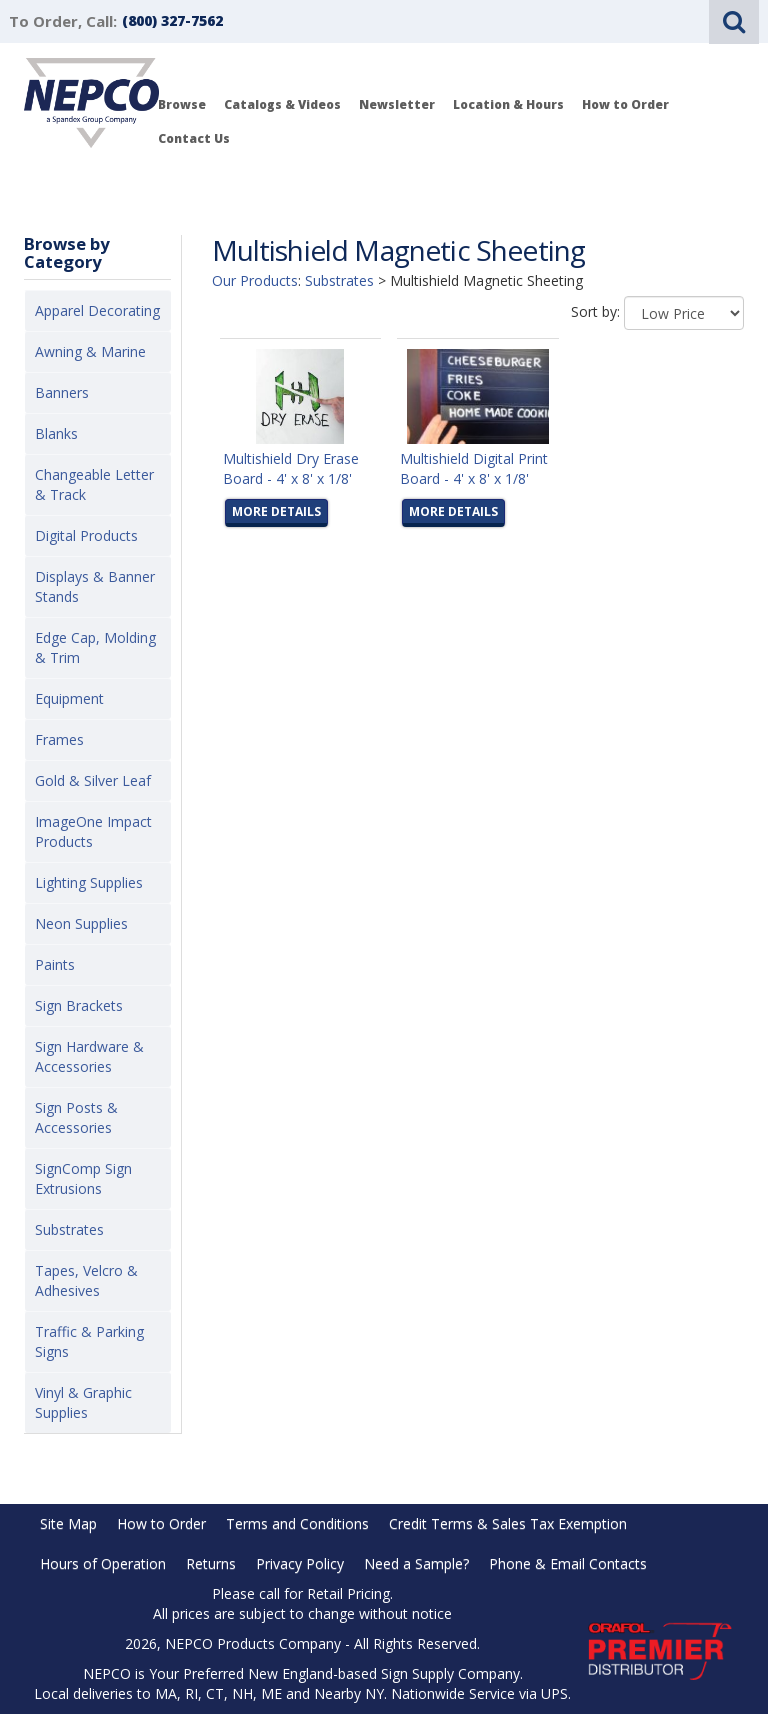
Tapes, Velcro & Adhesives (86, 1280)
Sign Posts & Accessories (76, 1117)
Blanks (56, 433)
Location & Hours (508, 104)
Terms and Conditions (297, 1523)
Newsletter (397, 104)
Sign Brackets (79, 1005)
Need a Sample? (416, 1563)
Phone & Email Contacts (568, 1563)
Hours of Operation (103, 1563)
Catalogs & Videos (282, 104)
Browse (182, 104)
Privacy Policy (300, 1563)
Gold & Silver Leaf (93, 780)
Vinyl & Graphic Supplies (83, 1402)
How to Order (625, 104)
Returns (211, 1563)
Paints (55, 964)
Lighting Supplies (89, 882)
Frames (59, 739)
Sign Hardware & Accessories (89, 1056)
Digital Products (86, 535)
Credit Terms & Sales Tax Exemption (508, 1523)
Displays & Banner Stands (95, 586)
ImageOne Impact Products (93, 831)
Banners (62, 392)
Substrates (69, 1229)
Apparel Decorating (97, 310)
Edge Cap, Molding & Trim (95, 647)
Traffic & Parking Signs (89, 1341)
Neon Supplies (81, 923)
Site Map (68, 1523)
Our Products (255, 280)
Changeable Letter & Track (94, 484)
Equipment (69, 698)
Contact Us (194, 138)
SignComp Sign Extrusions (83, 1178)
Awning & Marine (90, 351)
